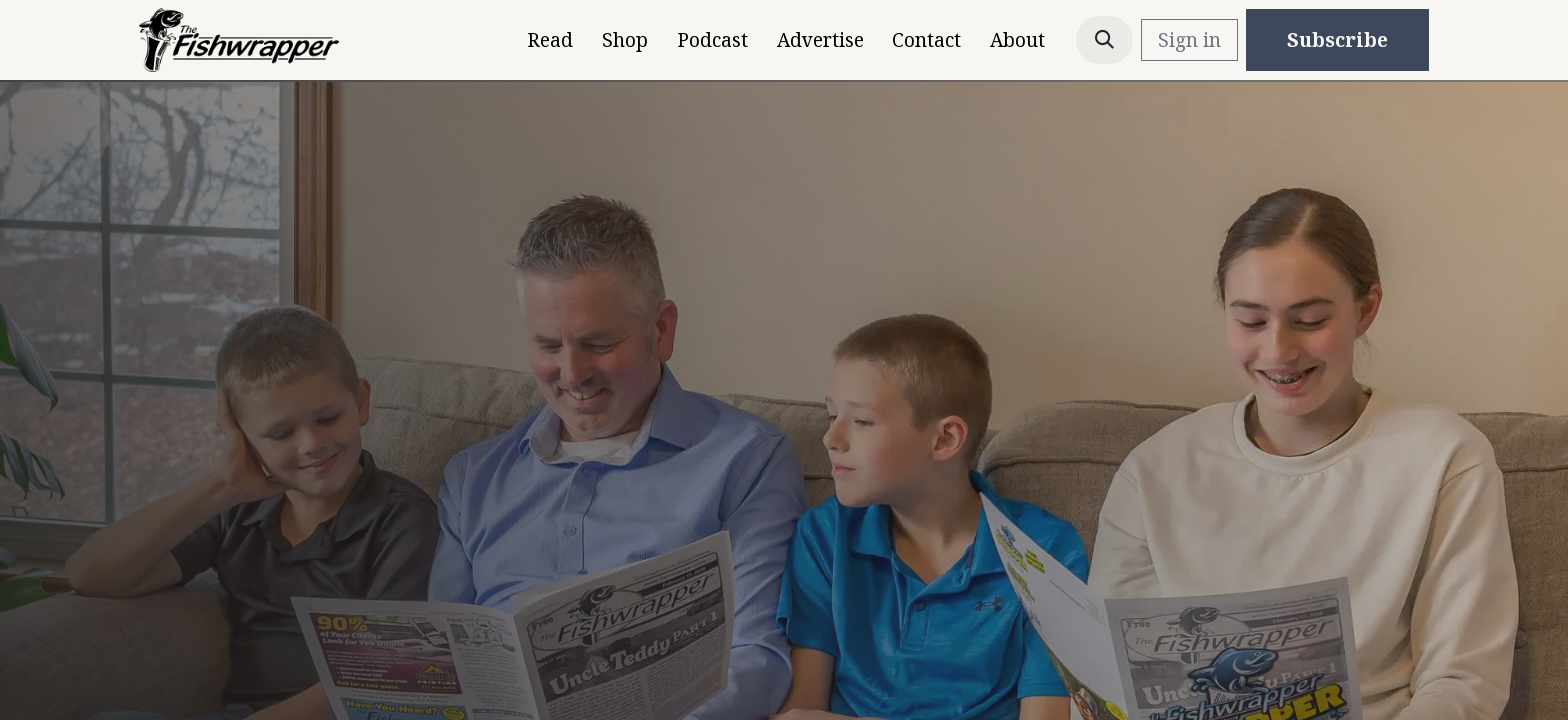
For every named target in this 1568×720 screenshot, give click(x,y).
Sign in (1189, 40)
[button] (1105, 40)
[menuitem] (550, 40)
